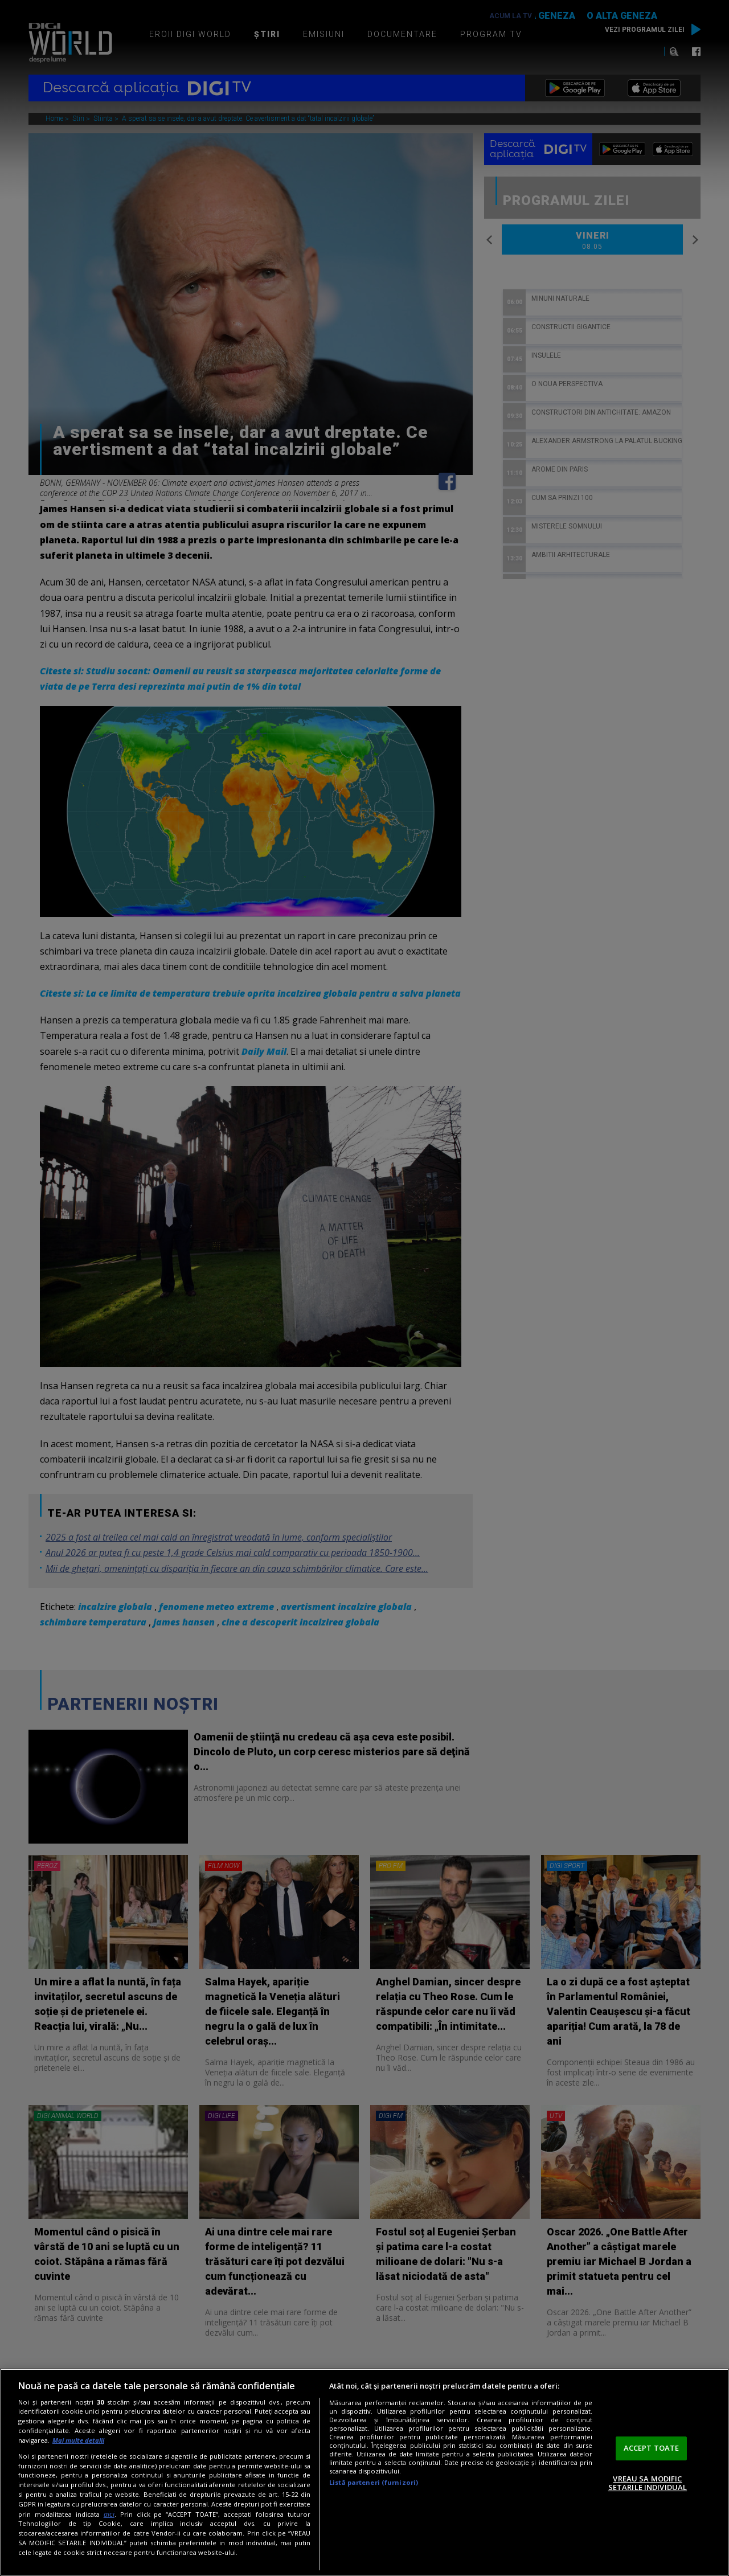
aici (109, 2514)
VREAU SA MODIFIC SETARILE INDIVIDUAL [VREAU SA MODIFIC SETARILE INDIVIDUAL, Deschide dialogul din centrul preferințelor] (647, 2483)
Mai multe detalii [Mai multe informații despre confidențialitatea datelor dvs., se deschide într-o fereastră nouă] (78, 2440)
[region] (364, 2472)
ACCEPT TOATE (651, 2448)
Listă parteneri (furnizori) (373, 2482)
